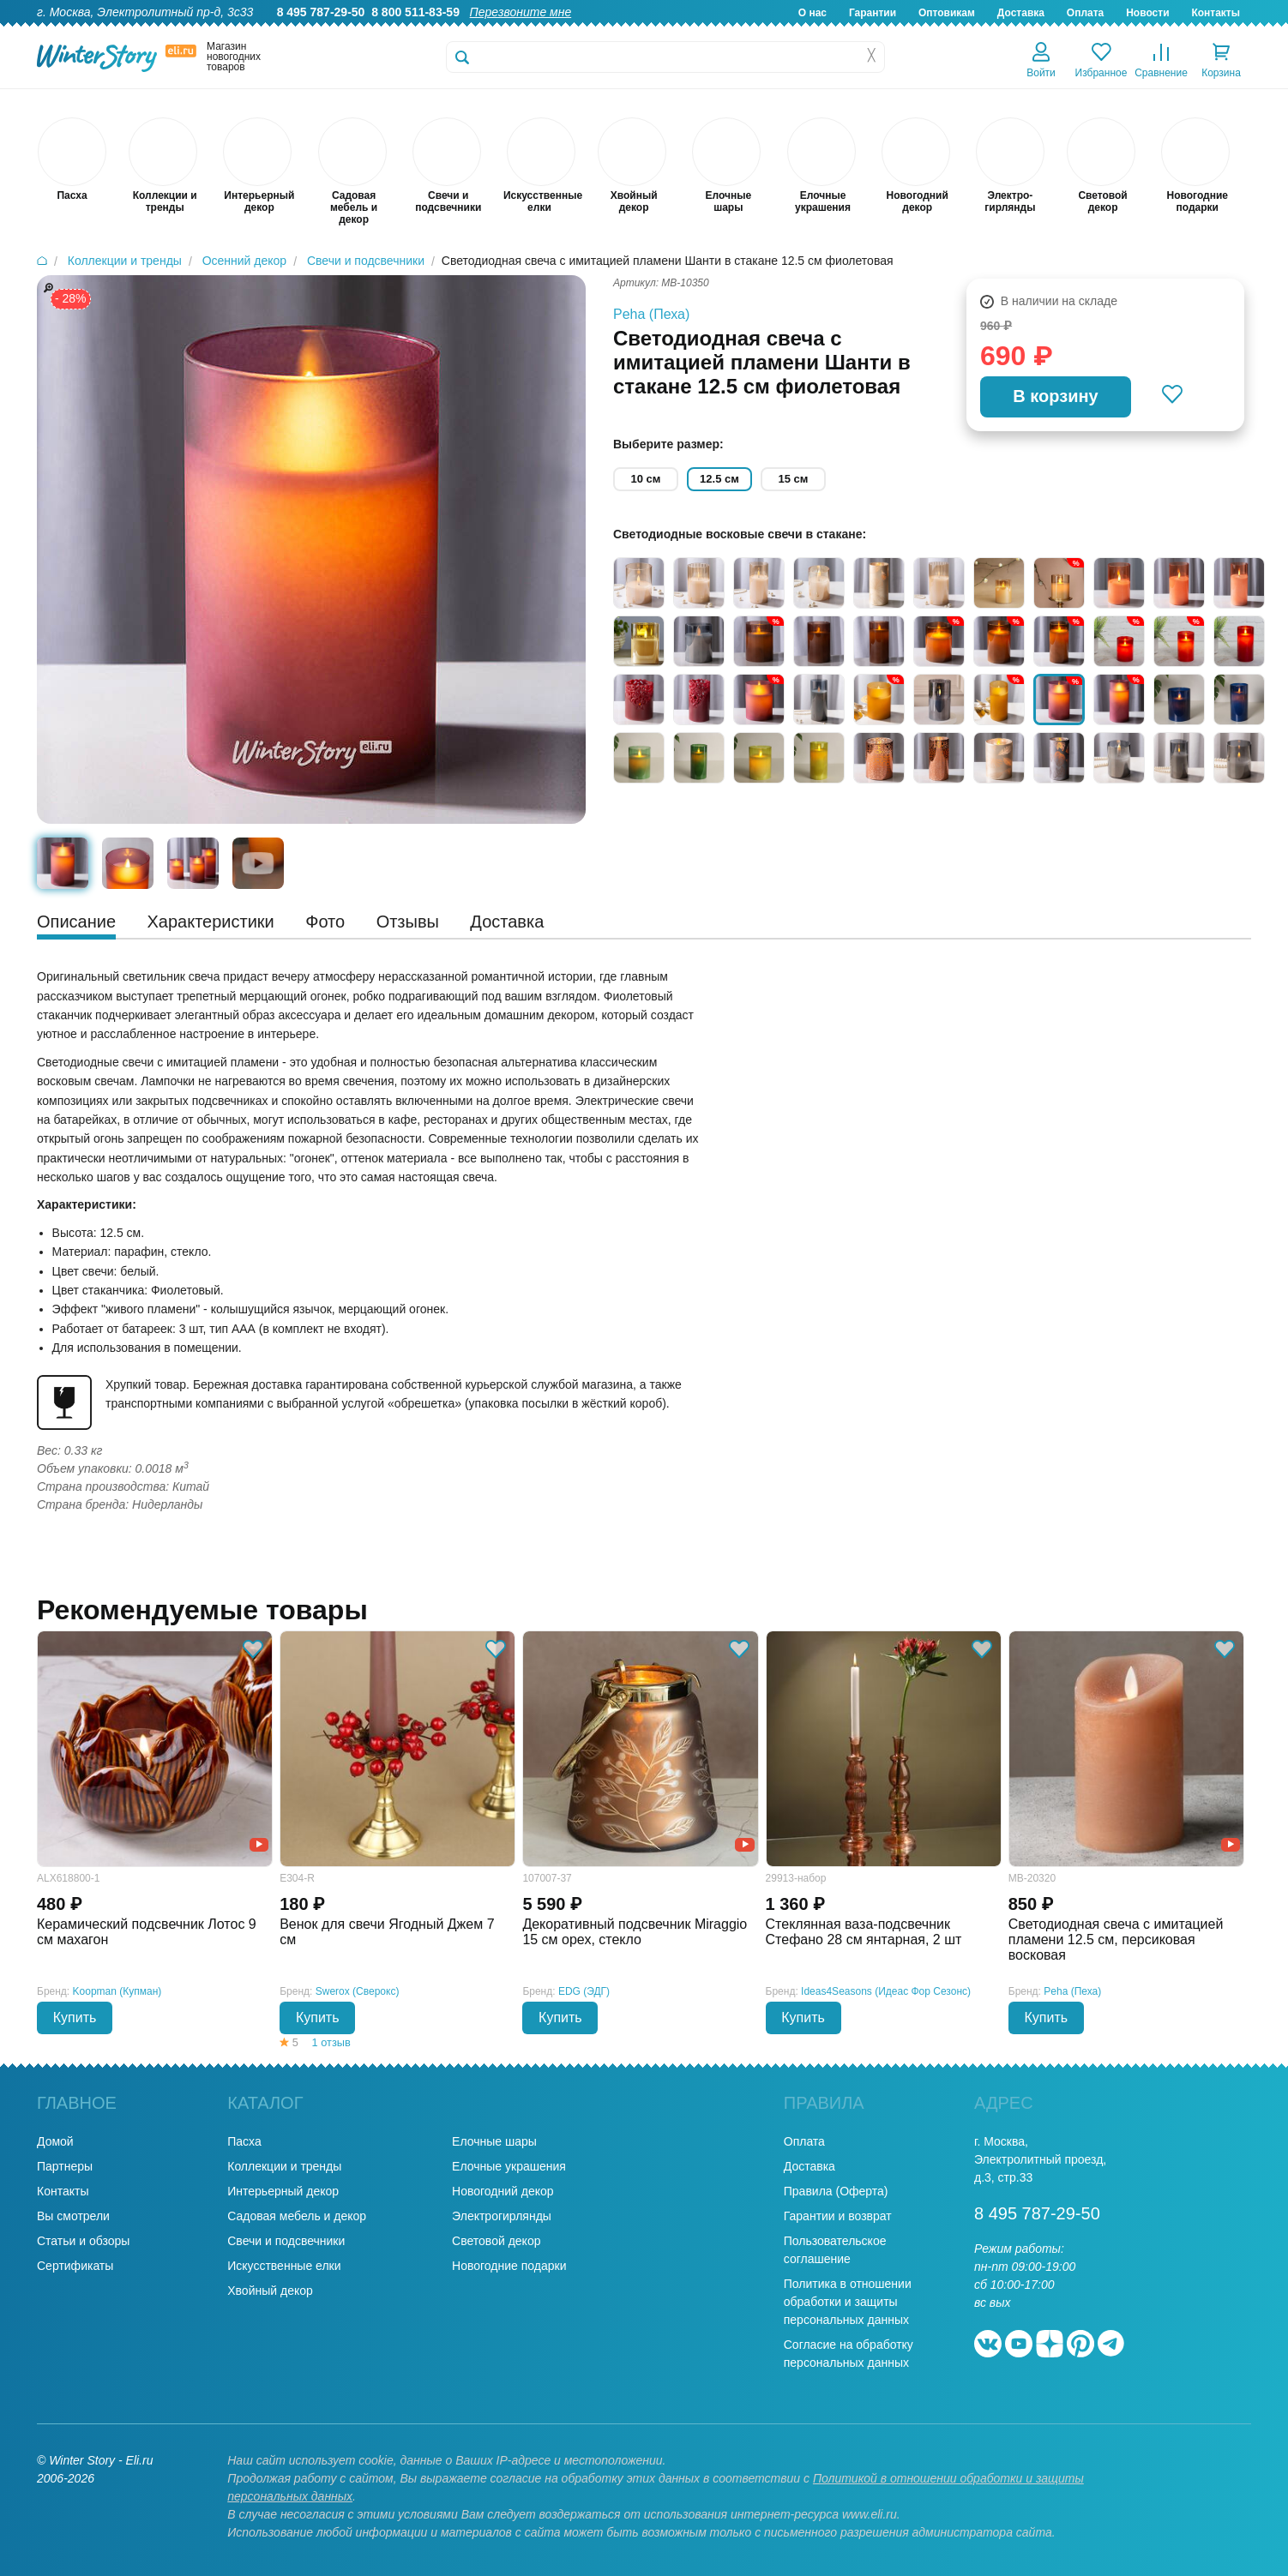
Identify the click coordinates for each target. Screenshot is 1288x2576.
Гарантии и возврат (838, 2216)
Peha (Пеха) (651, 314)
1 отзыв (331, 2042)
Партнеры (65, 2166)
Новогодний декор (502, 2191)
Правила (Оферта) (836, 2191)
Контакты (1215, 13)
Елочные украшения (509, 2166)
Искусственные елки (283, 2266)
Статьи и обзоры (83, 2241)
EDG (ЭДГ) (584, 1991)
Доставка (1020, 13)
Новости (1147, 13)
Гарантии (872, 13)
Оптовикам (946, 13)
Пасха (244, 2141)
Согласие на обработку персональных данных (848, 2353)
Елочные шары (494, 2141)
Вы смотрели (73, 2216)
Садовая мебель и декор (296, 2216)
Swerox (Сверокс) (358, 1991)
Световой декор (496, 2241)
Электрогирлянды (501, 2216)
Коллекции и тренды (284, 2166)
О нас (812, 13)
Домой (55, 2141)
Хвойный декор (270, 2290)
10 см (646, 478)
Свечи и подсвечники (286, 2241)
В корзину (1055, 396)
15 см (794, 478)
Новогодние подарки (509, 2266)
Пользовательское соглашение (835, 2250)
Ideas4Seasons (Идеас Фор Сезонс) (886, 1991)
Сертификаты (75, 2266)
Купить (75, 2017)
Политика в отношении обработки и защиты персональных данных (848, 2302)
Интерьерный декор (283, 2191)
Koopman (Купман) (117, 1991)
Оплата (1085, 13)
